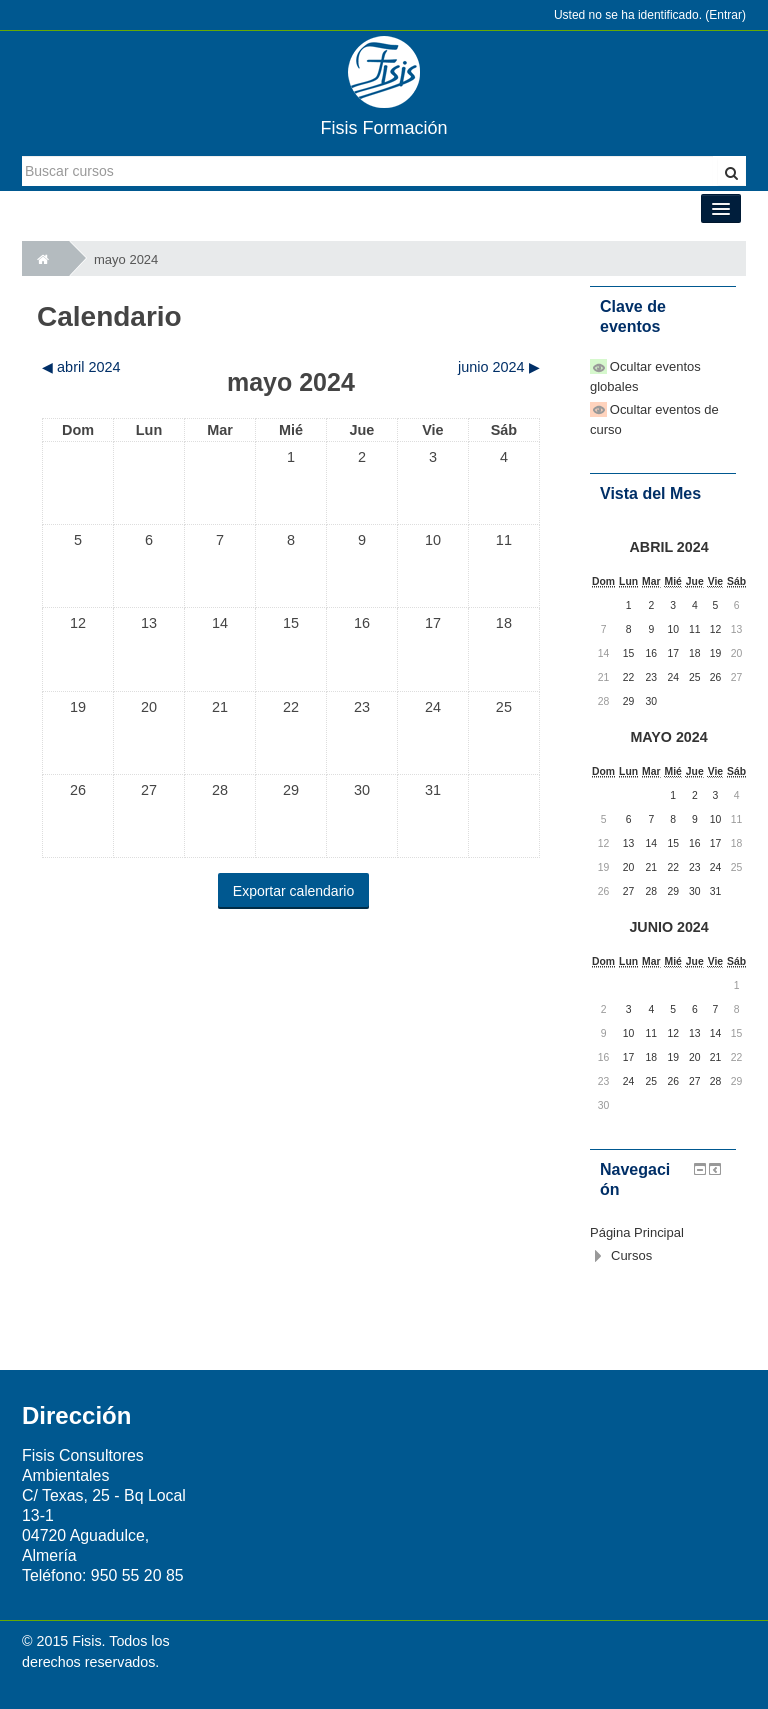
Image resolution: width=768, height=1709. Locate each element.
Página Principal (637, 1232)
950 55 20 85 (137, 1575)
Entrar (725, 15)
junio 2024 (668, 927)
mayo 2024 (126, 259)
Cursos (631, 1255)
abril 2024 (669, 547)
